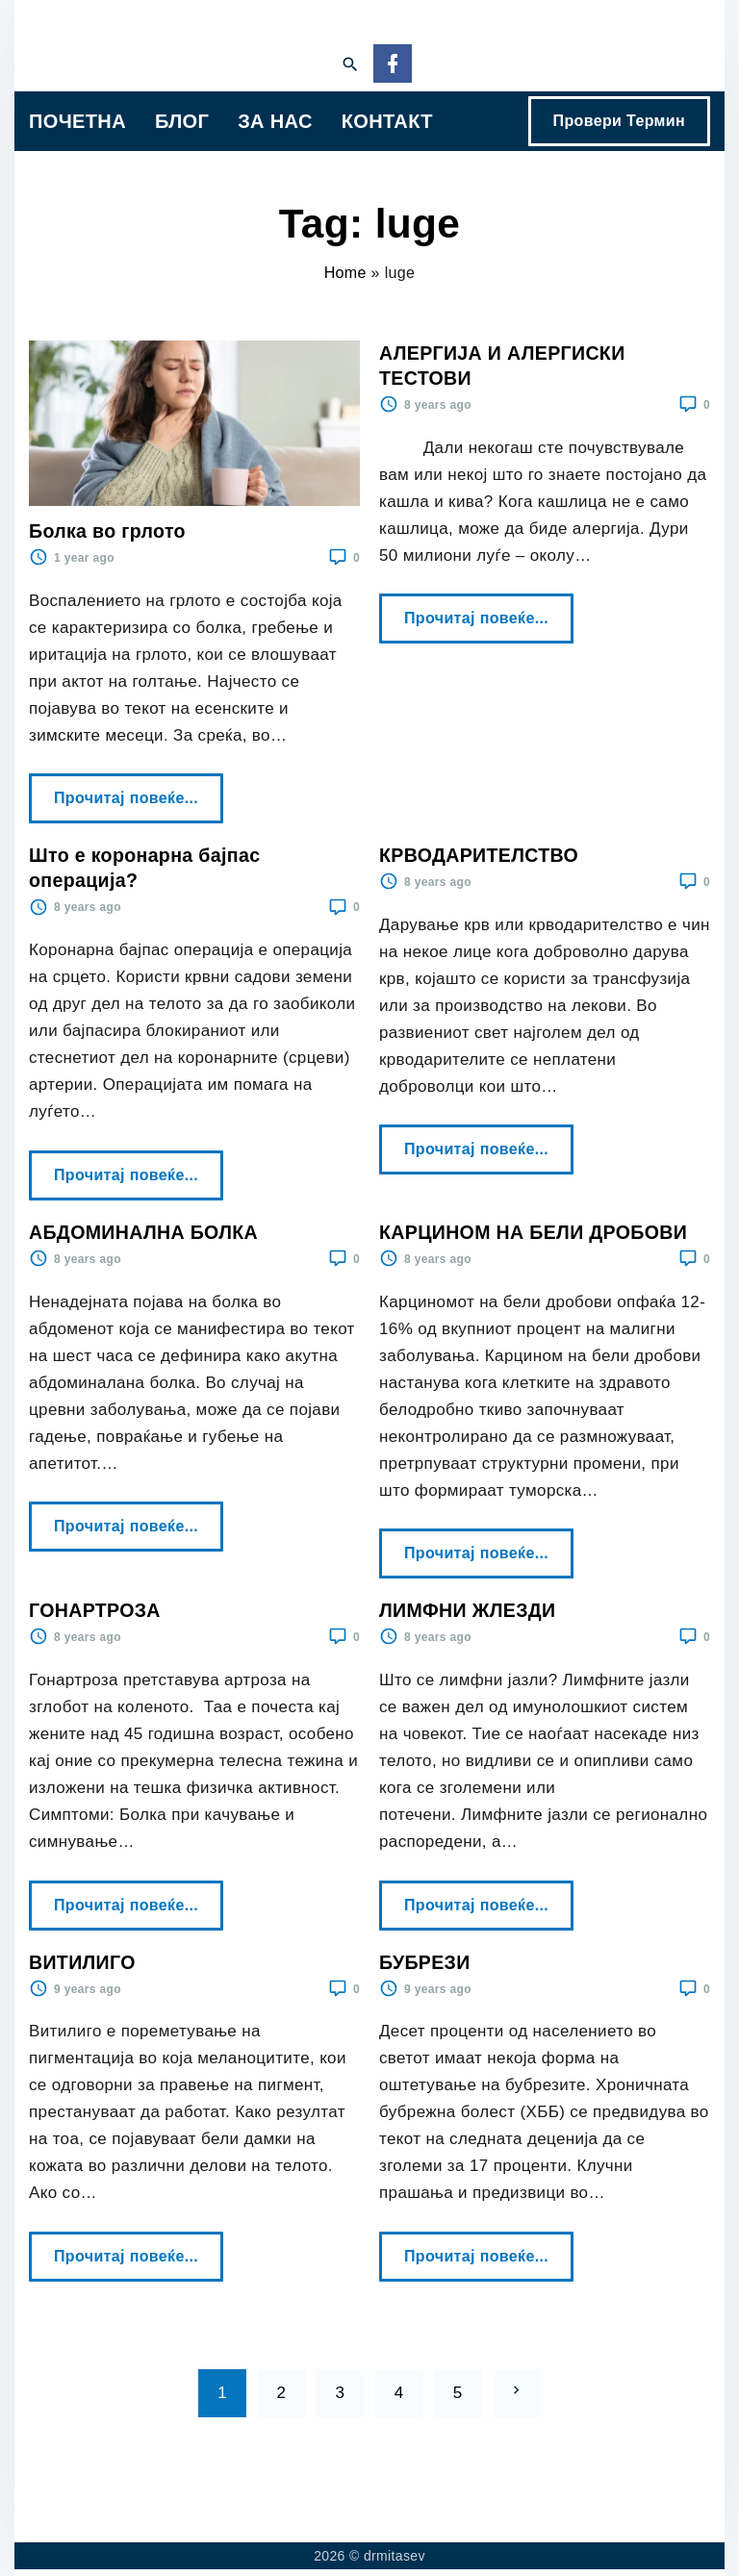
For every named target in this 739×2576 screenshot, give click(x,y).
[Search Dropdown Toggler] (349, 65)
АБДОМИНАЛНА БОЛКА (143, 1232)
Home (345, 273)
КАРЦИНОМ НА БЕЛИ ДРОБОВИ (533, 1232)
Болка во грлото (107, 531)
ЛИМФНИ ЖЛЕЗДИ (467, 1610)
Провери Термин (619, 121)
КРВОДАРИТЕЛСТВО (478, 855)
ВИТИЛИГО (82, 1962)
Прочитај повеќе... (131, 789)
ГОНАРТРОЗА (95, 1610)
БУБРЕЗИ (425, 1962)
